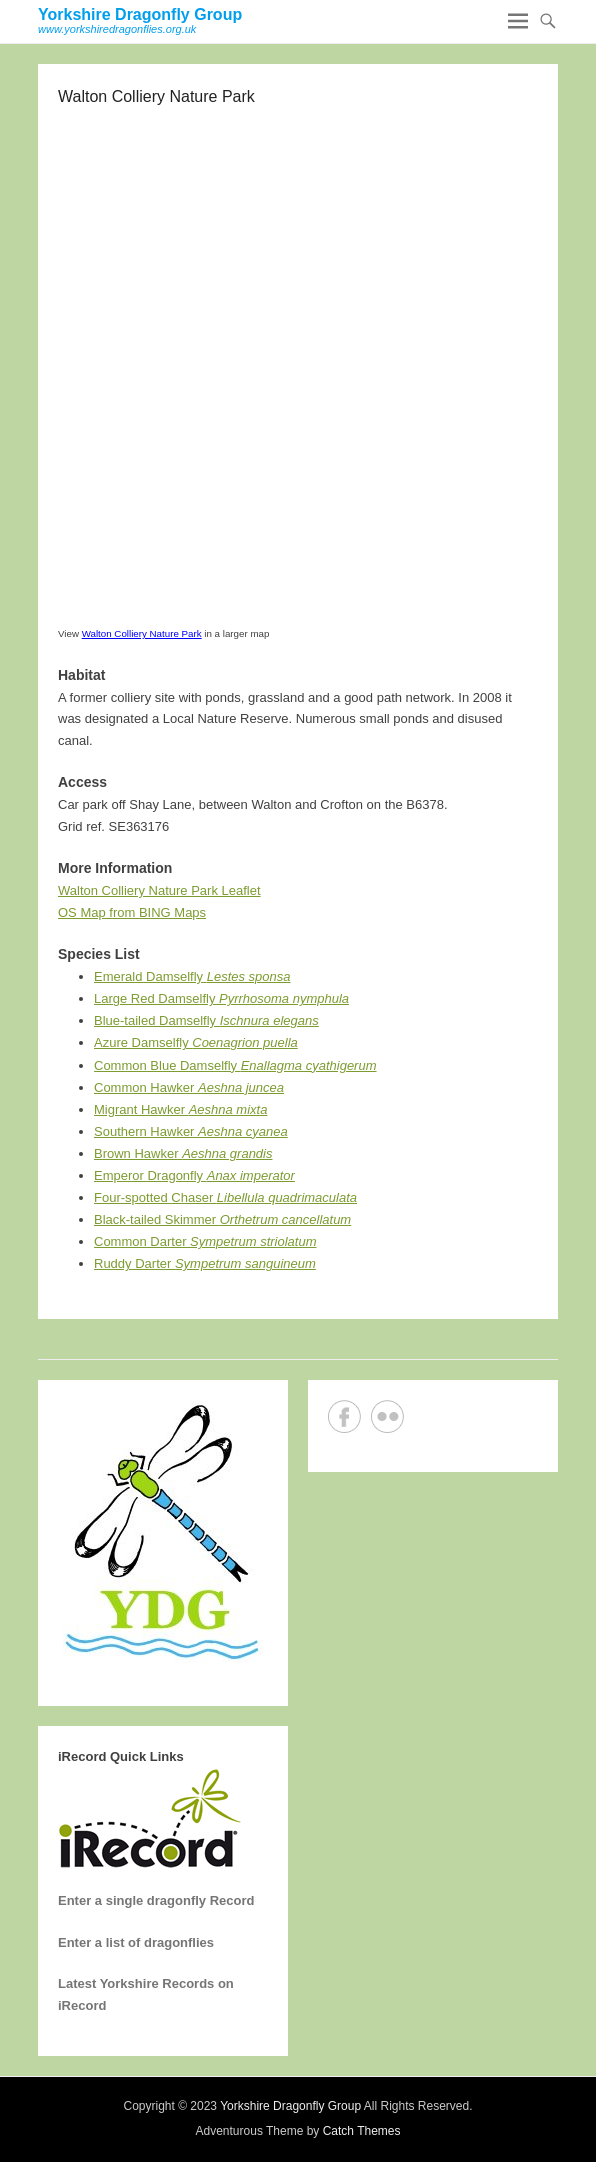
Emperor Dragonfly (194, 1175)
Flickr (387, 1416)
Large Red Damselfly (221, 998)
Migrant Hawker (180, 1109)
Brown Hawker (183, 1153)
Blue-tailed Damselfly (206, 1020)
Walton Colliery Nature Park (142, 633)
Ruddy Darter (205, 1263)
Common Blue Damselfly (235, 1065)
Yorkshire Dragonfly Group (140, 14)
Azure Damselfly (196, 1042)
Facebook (344, 1416)
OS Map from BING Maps (132, 912)
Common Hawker (189, 1087)
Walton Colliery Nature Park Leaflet (159, 890)
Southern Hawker (191, 1131)
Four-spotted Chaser (225, 1197)
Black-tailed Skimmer (222, 1219)
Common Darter (205, 1241)
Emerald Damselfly (192, 976)
